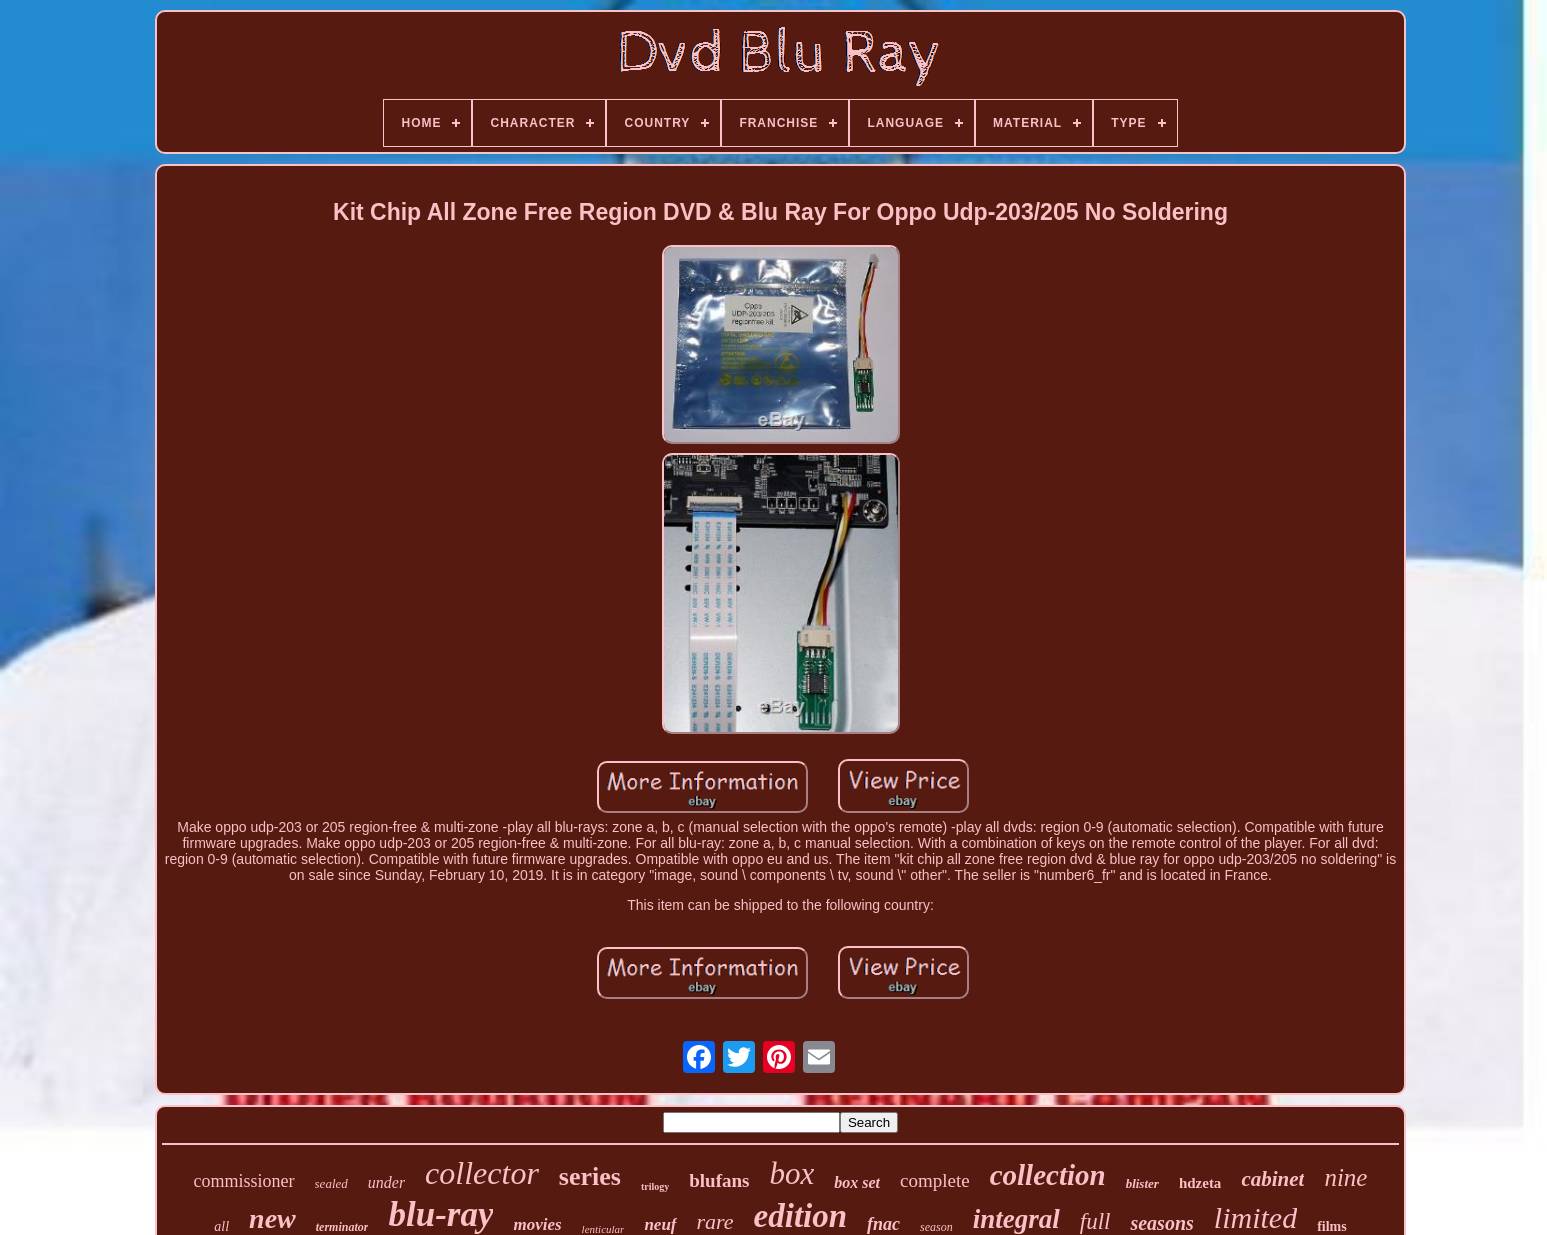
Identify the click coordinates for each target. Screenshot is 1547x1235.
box (791, 1173)
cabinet (1272, 1179)
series (590, 1176)
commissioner (244, 1181)
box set (857, 1182)
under (386, 1182)
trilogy (655, 1186)
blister (1142, 1183)
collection (1048, 1175)
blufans (719, 1180)
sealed (331, 1183)
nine (1345, 1177)
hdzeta (1200, 1183)
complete (935, 1180)
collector (482, 1173)
